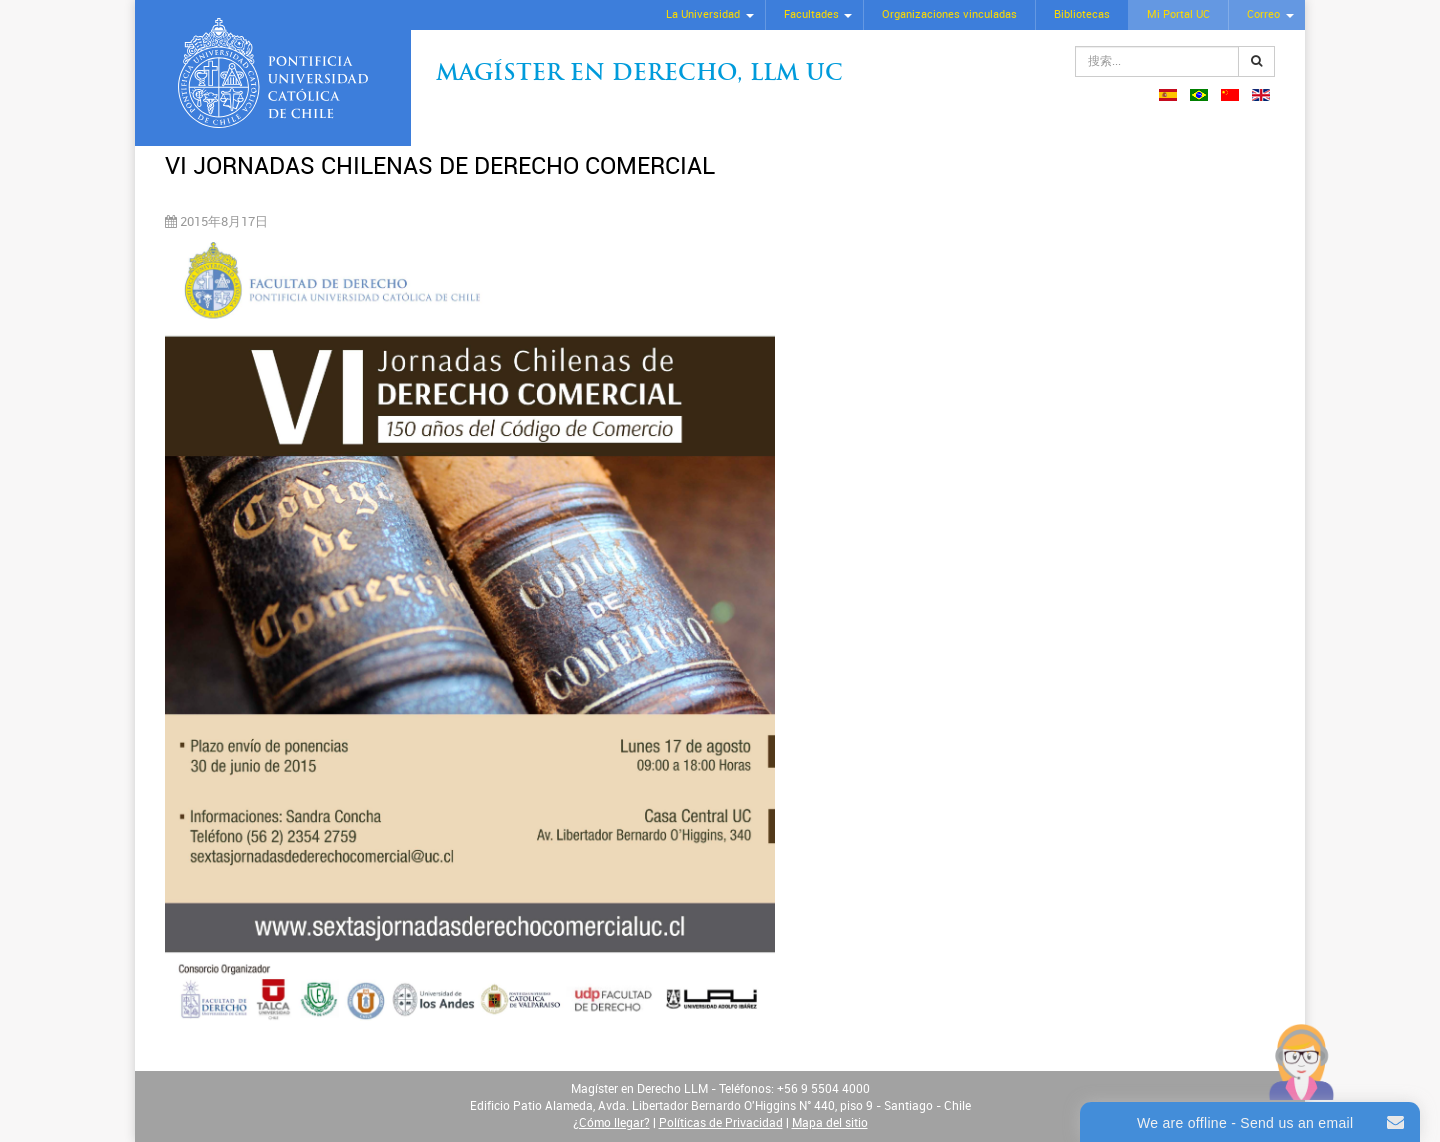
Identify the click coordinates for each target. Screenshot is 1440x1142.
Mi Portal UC (1178, 14)
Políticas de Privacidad (721, 1123)
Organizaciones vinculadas (949, 14)
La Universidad (703, 14)
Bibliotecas (1082, 14)
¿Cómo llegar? (611, 1123)
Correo (1263, 14)
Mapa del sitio (830, 1123)
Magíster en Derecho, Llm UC (639, 74)
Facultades (811, 14)
